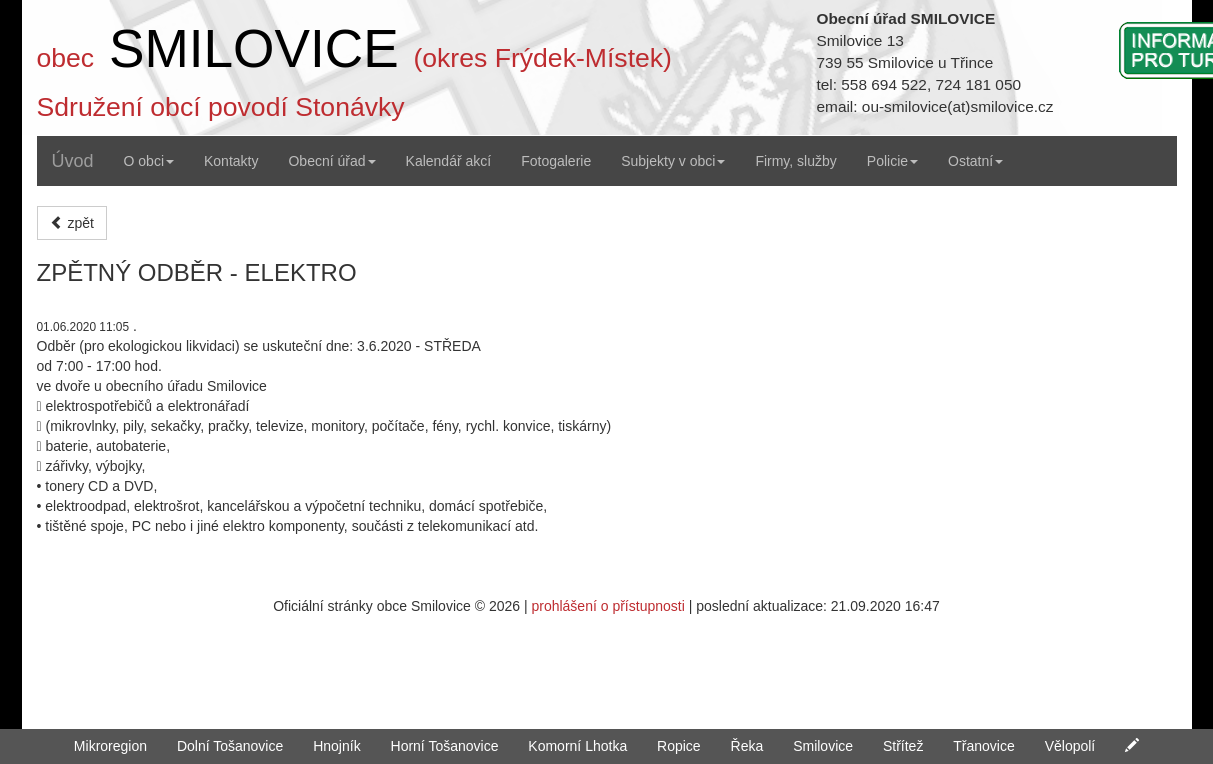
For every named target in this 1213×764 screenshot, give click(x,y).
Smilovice (823, 746)
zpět (72, 223)
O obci (149, 161)
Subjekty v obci (673, 161)
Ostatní (975, 161)
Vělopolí (1070, 746)
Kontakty (231, 161)
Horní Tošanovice (445, 746)
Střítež (903, 746)
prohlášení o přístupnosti (607, 606)
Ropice (679, 746)
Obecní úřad (331, 161)
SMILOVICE (254, 48)
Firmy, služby (795, 161)
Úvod (73, 161)
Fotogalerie (556, 161)
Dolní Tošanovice (230, 746)
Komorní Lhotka (577, 746)
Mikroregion (110, 746)
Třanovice (983, 746)
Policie (892, 161)
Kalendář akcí (449, 161)
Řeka (747, 746)
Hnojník (336, 746)
